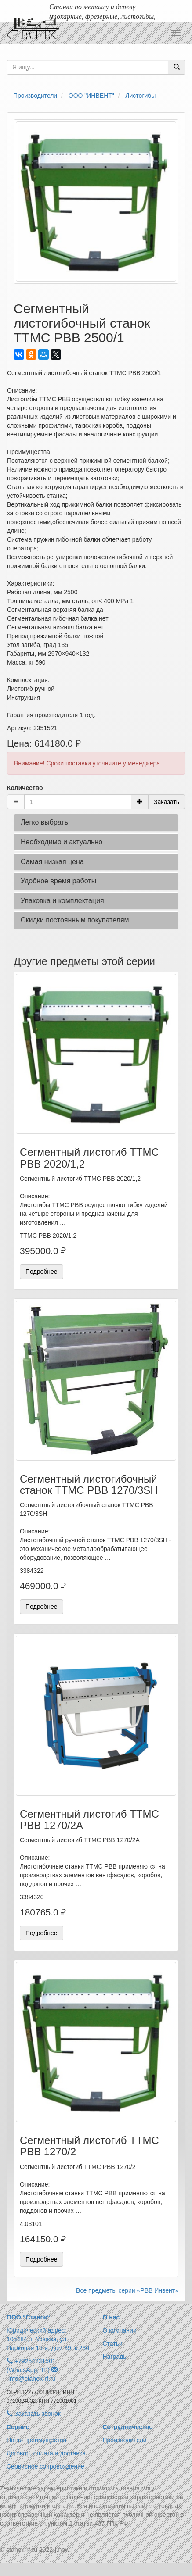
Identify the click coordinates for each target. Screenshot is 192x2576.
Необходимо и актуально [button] (61, 842)
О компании (120, 2330)
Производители (125, 2440)
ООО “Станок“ (28, 2317)
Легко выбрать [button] (44, 822)
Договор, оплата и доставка (46, 2453)
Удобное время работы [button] (58, 881)
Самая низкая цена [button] (52, 861)
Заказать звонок (34, 2413)
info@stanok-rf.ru (32, 2378)
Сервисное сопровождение (45, 2466)
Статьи (113, 2343)
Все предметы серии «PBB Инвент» (127, 2290)
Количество (25, 787)
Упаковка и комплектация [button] (62, 900)
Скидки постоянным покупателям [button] (75, 920)
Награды (115, 2356)
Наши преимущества (36, 2440)
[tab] (96, 822)
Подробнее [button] (41, 1271)
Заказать (166, 801)
